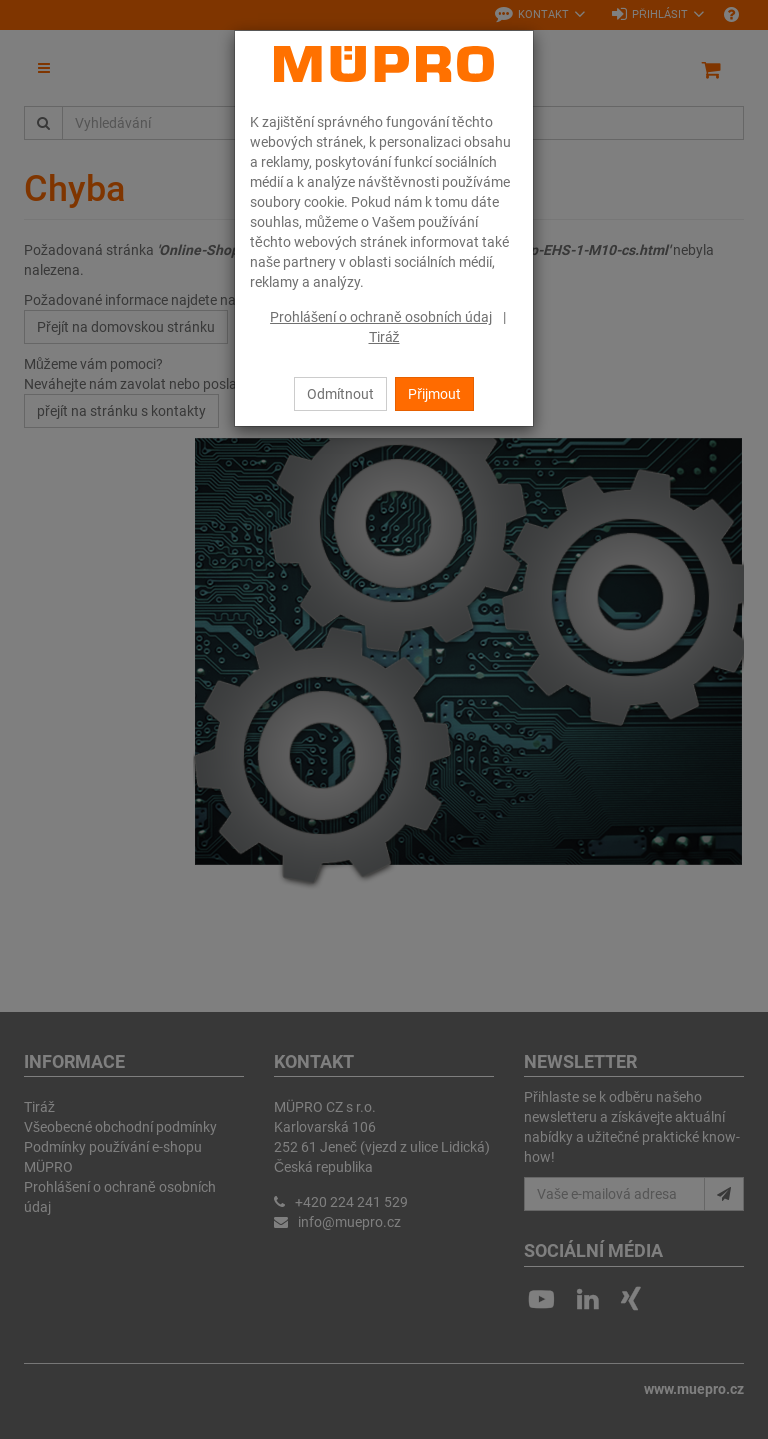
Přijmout (434, 394)
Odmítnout (340, 394)
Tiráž (384, 337)
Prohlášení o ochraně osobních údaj (381, 317)
